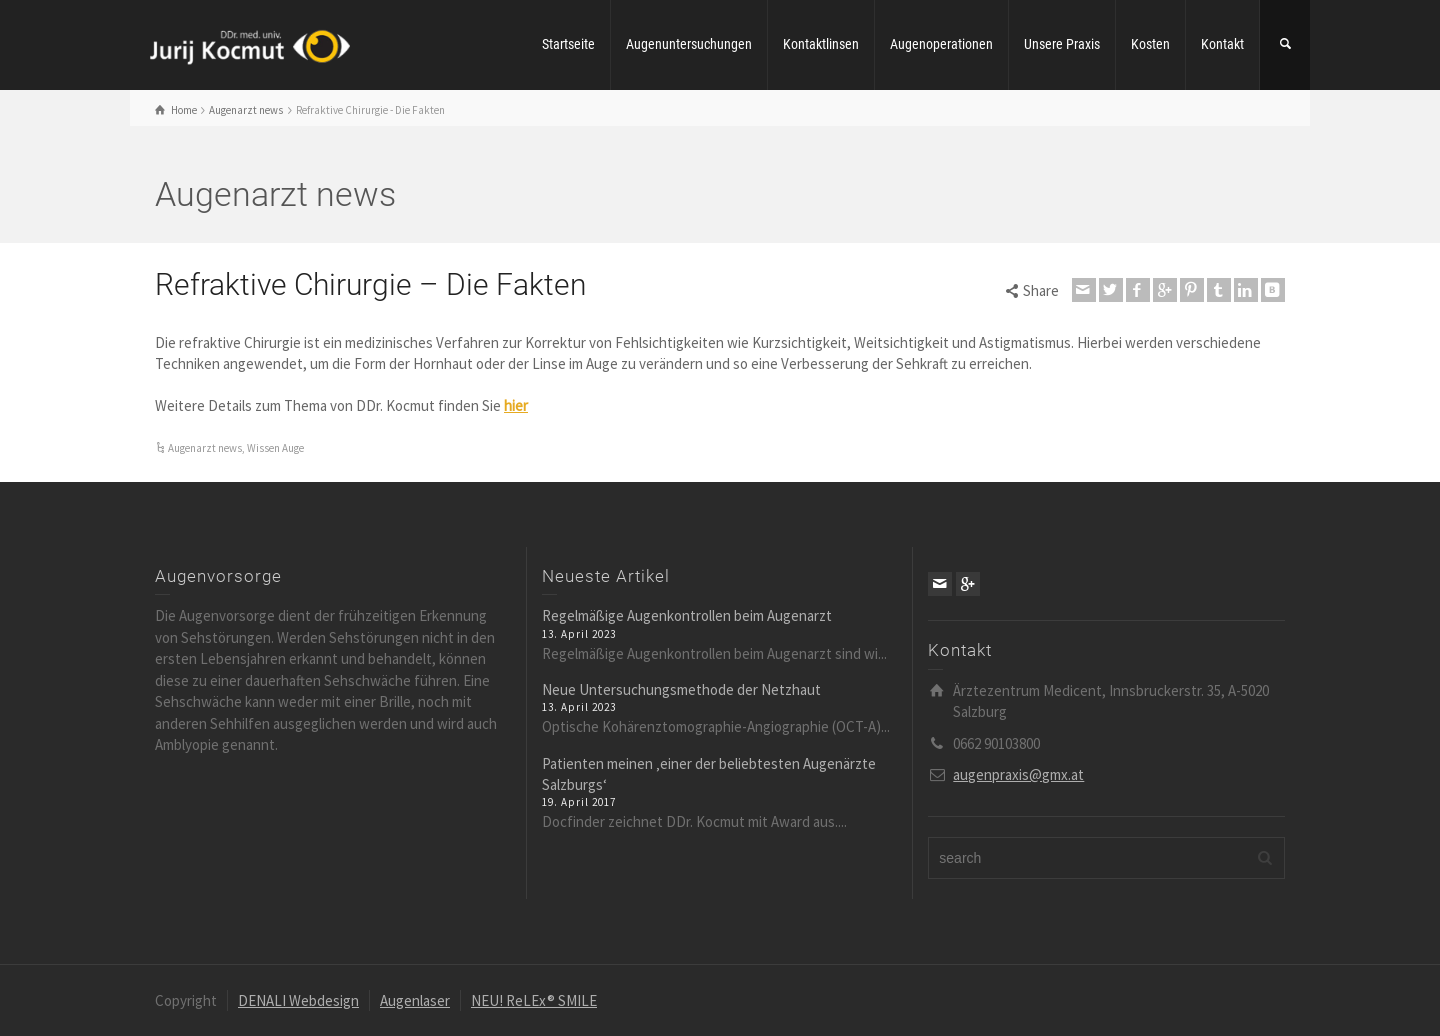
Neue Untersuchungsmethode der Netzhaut (681, 689)
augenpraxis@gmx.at (1018, 774)
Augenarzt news (205, 448)
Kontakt (1222, 44)
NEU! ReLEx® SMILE (534, 1000)
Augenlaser (415, 1000)
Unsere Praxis (1062, 44)
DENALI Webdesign (298, 1000)
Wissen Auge (275, 448)
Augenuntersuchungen (689, 44)
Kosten (1150, 44)
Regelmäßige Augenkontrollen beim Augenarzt (687, 615)
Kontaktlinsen (821, 44)
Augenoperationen (941, 44)
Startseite (568, 44)
